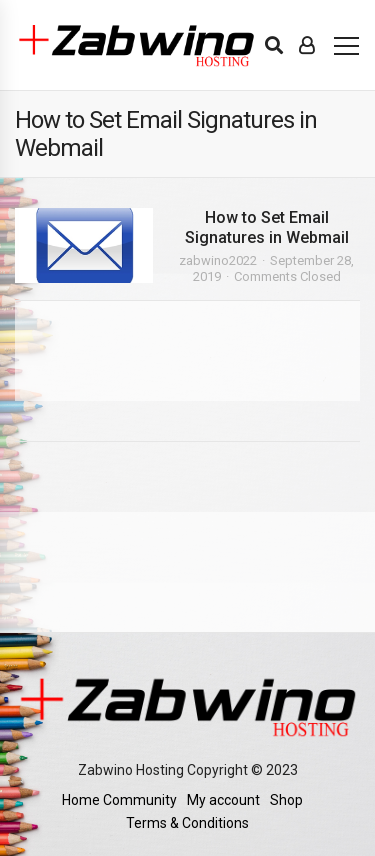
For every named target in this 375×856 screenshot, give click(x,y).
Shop (286, 800)
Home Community (119, 800)
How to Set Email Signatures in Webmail (267, 227)
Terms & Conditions (187, 823)
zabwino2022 (218, 260)
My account (223, 800)
